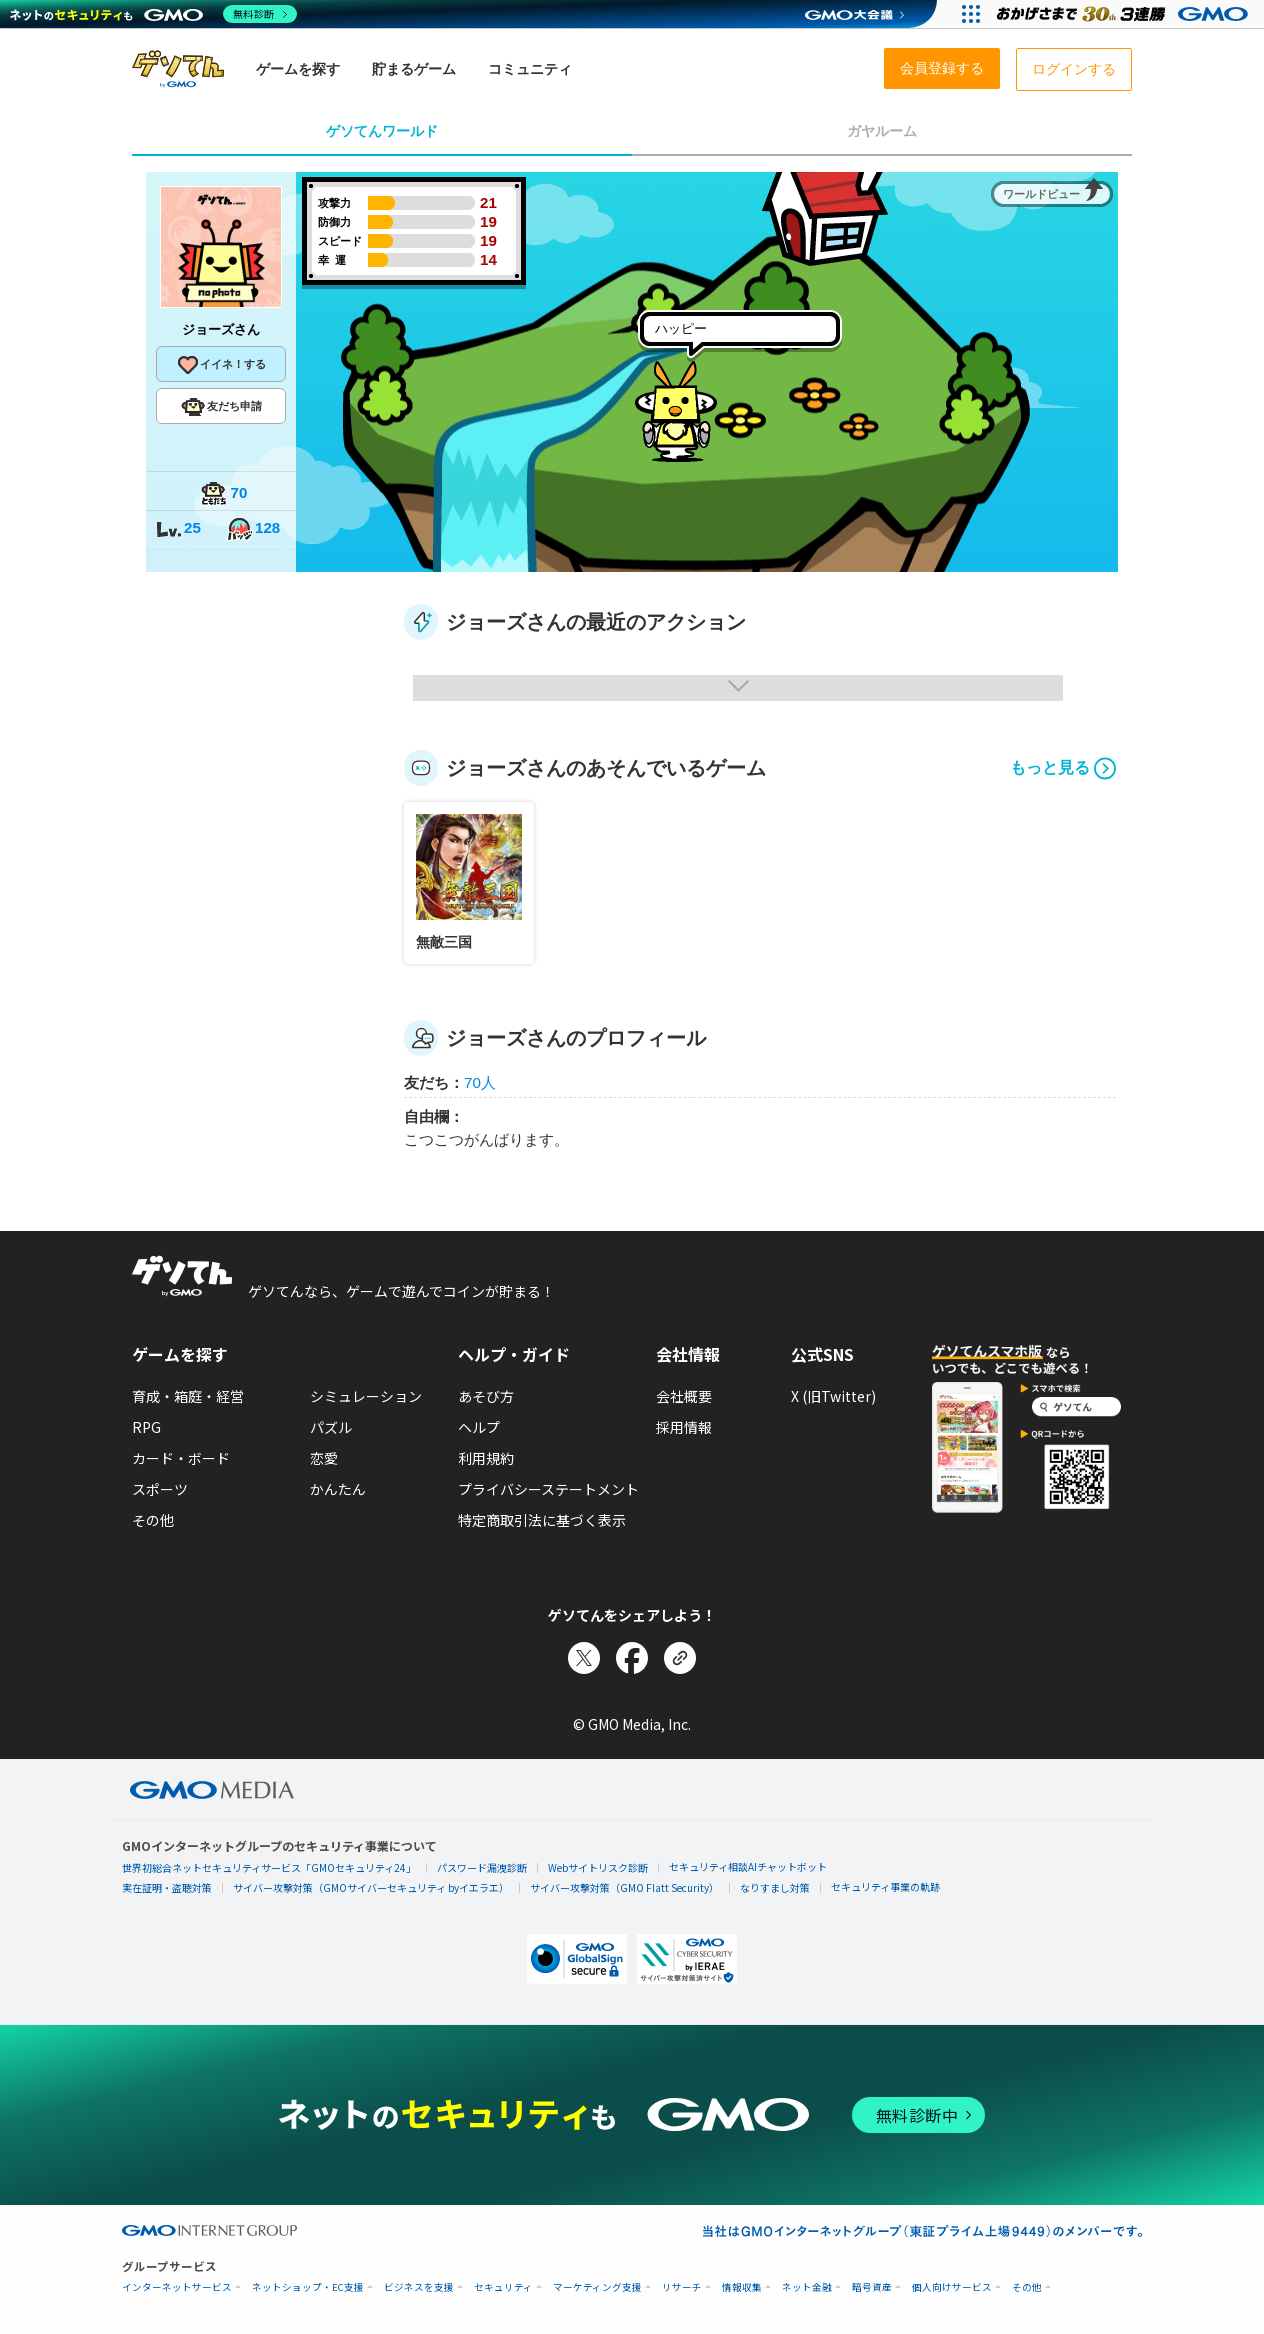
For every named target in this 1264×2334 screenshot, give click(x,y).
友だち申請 (221, 407)
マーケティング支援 (597, 2287)
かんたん (338, 1489)
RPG (146, 1427)
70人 (480, 1082)
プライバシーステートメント (548, 1489)
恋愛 (324, 1458)
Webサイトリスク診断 (598, 1867)
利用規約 (486, 1458)
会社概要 (684, 1396)
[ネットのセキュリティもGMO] (153, 14)
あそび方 (486, 1396)
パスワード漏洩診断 (482, 1867)
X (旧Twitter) (833, 1396)
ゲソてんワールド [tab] (382, 131)
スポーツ (160, 1489)
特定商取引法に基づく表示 (542, 1520)
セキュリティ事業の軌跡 (885, 1886)
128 (253, 529)
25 (178, 529)
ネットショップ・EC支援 (308, 2287)
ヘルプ (479, 1427)
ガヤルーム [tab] (882, 131)
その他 (153, 1520)
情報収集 (742, 2287)
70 (224, 494)
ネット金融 (807, 2287)
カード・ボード (181, 1458)
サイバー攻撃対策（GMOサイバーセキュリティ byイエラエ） (371, 1887)
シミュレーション (366, 1396)
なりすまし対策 (775, 1887)
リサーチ (682, 2287)
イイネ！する (221, 365)
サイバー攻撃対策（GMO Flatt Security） (624, 1887)
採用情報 (684, 1427)
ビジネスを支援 (419, 2287)
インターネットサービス (177, 2287)
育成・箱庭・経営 (188, 1396)
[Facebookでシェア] (632, 1658)
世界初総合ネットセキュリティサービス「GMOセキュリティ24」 (269, 1867)
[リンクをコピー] (680, 1658)
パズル (331, 1427)
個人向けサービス (952, 2287)
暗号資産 (872, 2287)
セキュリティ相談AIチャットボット (748, 1866)
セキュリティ (503, 2287)
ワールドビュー (1041, 194)
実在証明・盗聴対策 (167, 1887)
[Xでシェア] (584, 1658)
